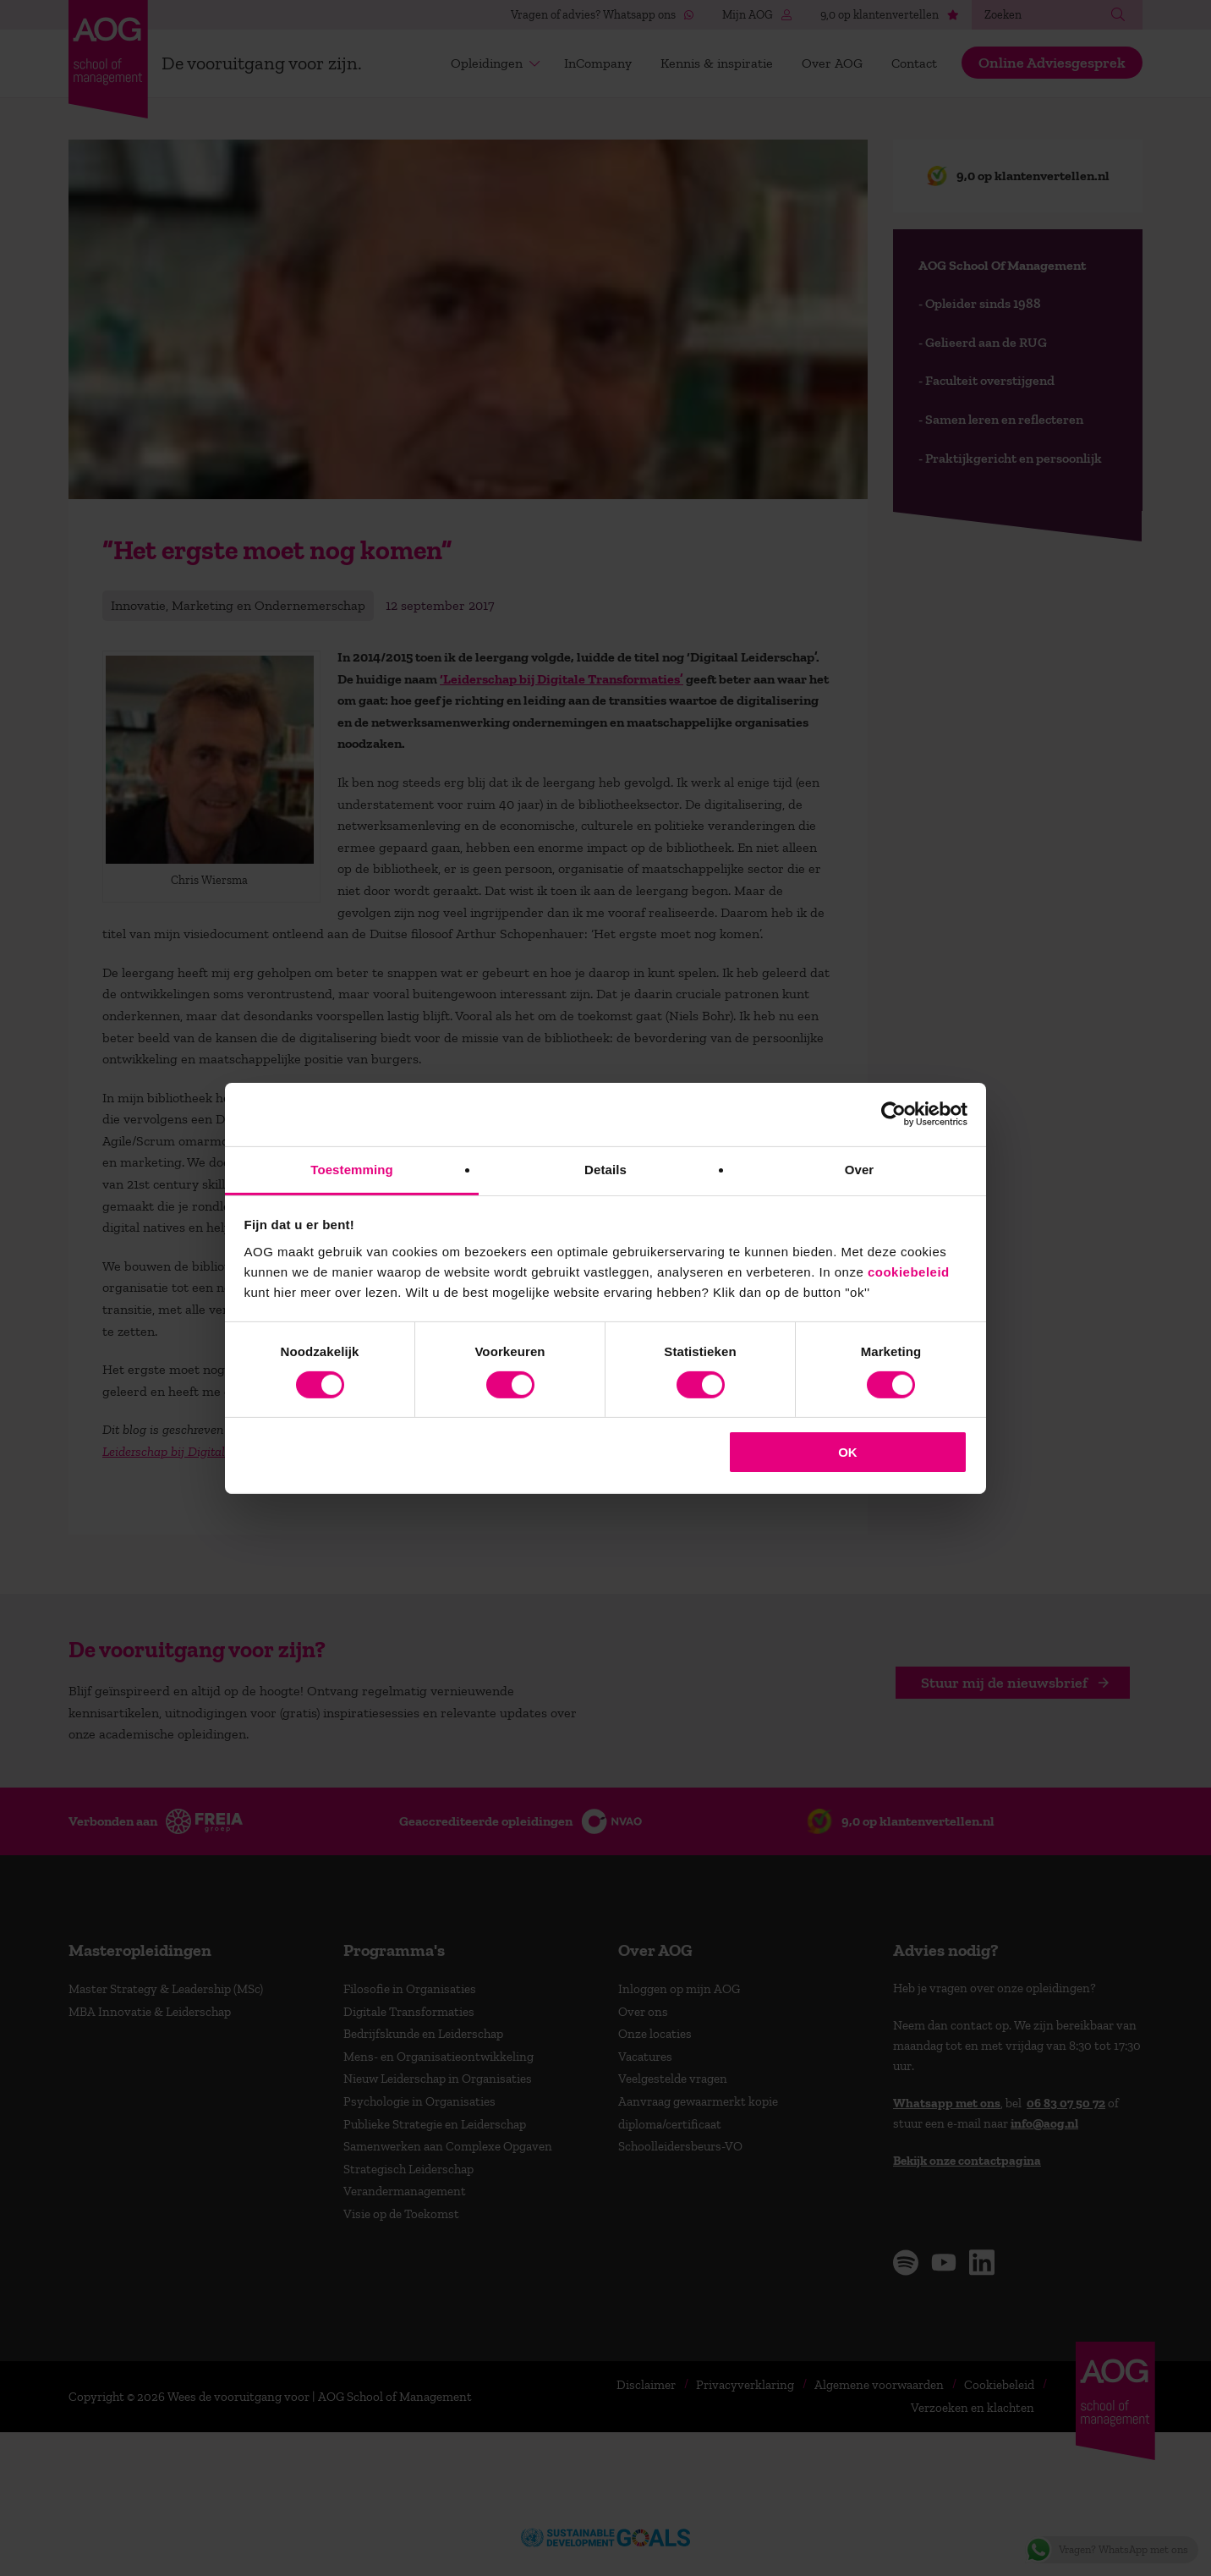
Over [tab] (859, 1169)
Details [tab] (605, 1169)
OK (848, 1452)
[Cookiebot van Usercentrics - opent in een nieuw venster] (893, 1114)
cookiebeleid (909, 1271)
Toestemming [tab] (351, 1169)
